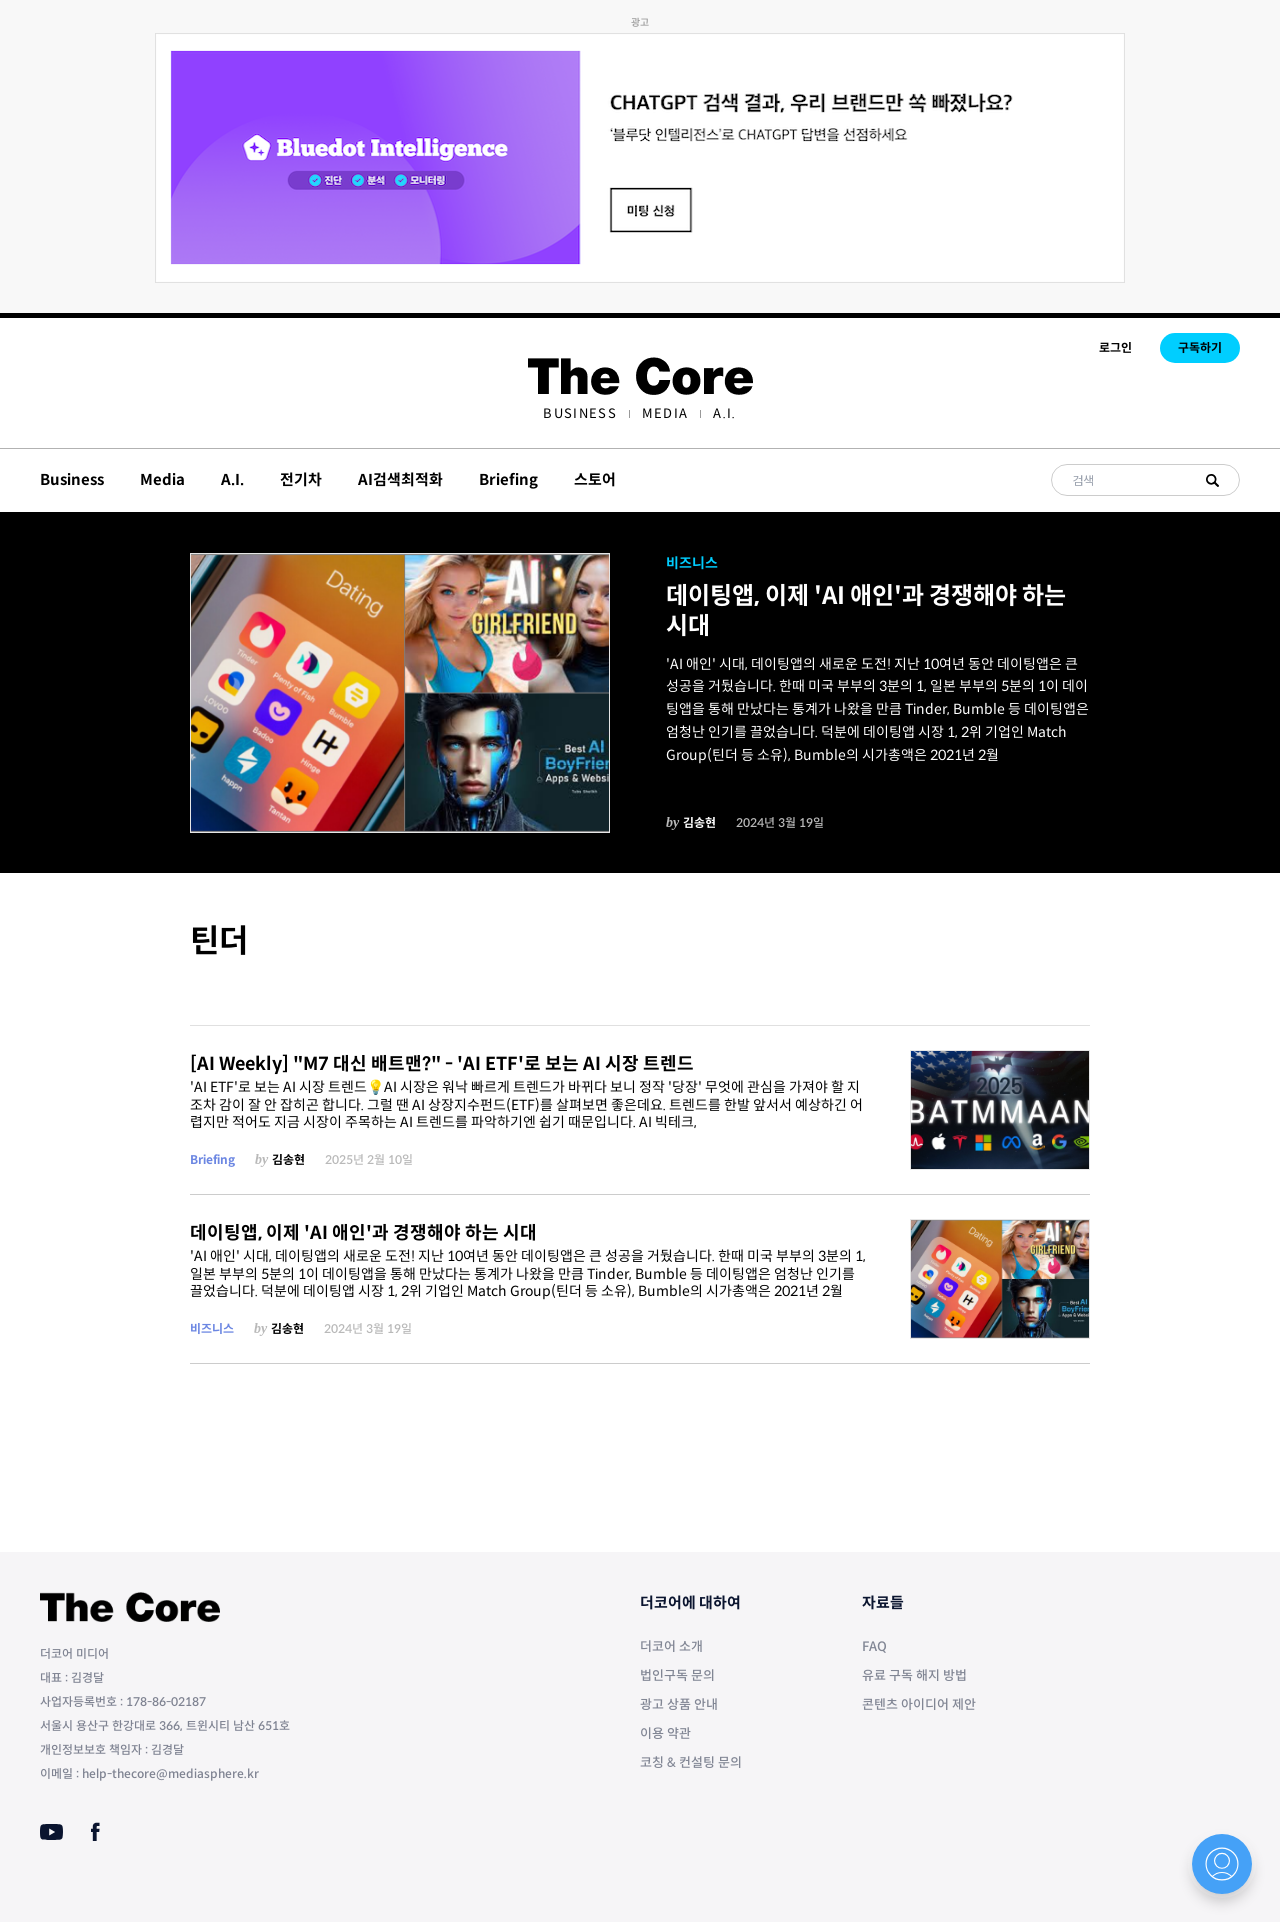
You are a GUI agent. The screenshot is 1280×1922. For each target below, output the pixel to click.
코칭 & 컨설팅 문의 (691, 1762)
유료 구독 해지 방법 (914, 1675)
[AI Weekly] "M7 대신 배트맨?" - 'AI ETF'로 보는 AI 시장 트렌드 (442, 1064)
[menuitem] (579, 413)
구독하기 (1200, 347)
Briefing (508, 479)
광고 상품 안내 (679, 1704)
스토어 (595, 479)
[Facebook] (95, 1832)
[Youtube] (51, 1832)
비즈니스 (692, 563)
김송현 (699, 822)
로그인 (1115, 347)
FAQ (874, 1646)
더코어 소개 (671, 1646)
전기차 (301, 479)
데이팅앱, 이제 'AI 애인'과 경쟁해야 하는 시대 (866, 611)
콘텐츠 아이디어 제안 (919, 1704)
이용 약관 (665, 1733)
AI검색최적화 (400, 479)
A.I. (724, 413)
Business (579, 413)
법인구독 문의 (677, 1675)
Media (665, 413)
